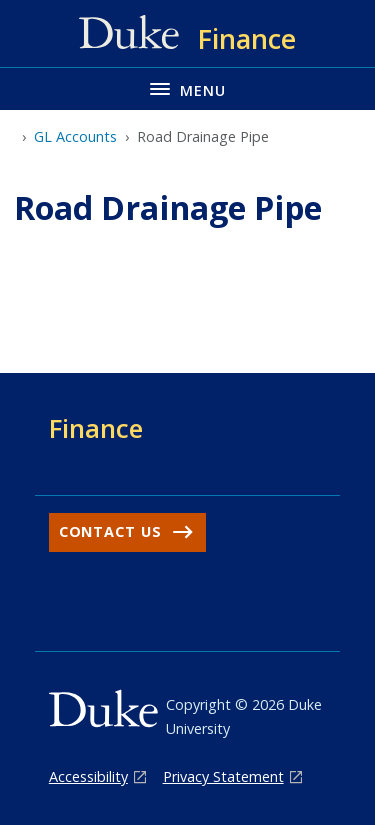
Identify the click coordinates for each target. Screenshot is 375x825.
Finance (96, 428)
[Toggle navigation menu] (187, 88)
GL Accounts (75, 136)
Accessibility (88, 776)
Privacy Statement (223, 776)
